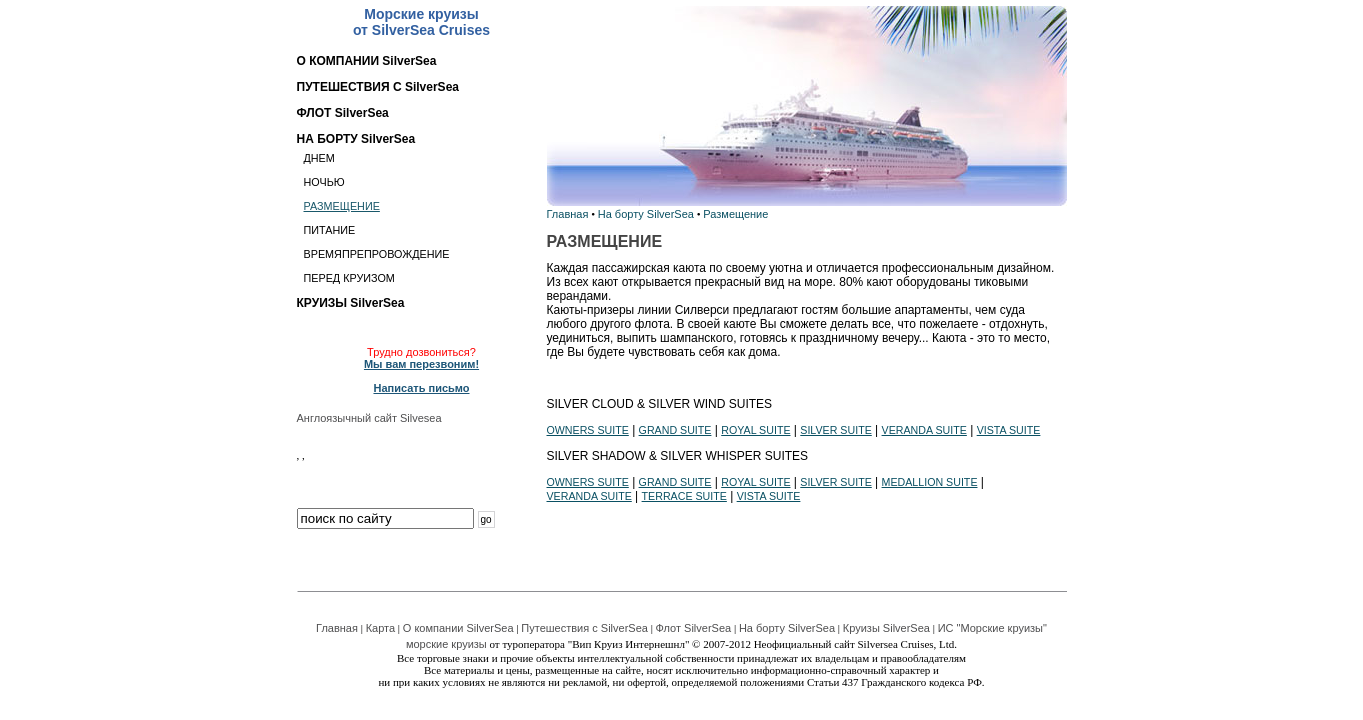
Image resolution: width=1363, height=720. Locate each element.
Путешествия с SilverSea (584, 628)
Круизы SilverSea (886, 628)
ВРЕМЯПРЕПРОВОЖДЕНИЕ (377, 254)
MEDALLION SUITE (930, 482)
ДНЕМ (319, 158)
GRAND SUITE (675, 430)
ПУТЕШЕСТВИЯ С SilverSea (378, 87)
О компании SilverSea (458, 628)
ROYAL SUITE (755, 430)
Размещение (735, 214)
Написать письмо (421, 388)
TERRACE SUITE (684, 496)
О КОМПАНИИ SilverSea (367, 61)
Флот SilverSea (694, 628)
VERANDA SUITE (924, 430)
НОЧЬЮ (324, 182)
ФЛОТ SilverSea (343, 113)
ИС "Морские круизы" (992, 628)
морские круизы (446, 644)
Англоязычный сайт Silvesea (369, 418)
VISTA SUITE (1009, 430)
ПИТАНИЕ (330, 230)
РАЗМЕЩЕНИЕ (342, 206)
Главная (568, 214)
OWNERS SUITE (588, 430)
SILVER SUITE (835, 430)
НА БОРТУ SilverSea (356, 139)
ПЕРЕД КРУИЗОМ (349, 278)
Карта (380, 628)
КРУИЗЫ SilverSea (351, 303)
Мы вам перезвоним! (421, 364)
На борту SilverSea (646, 214)
